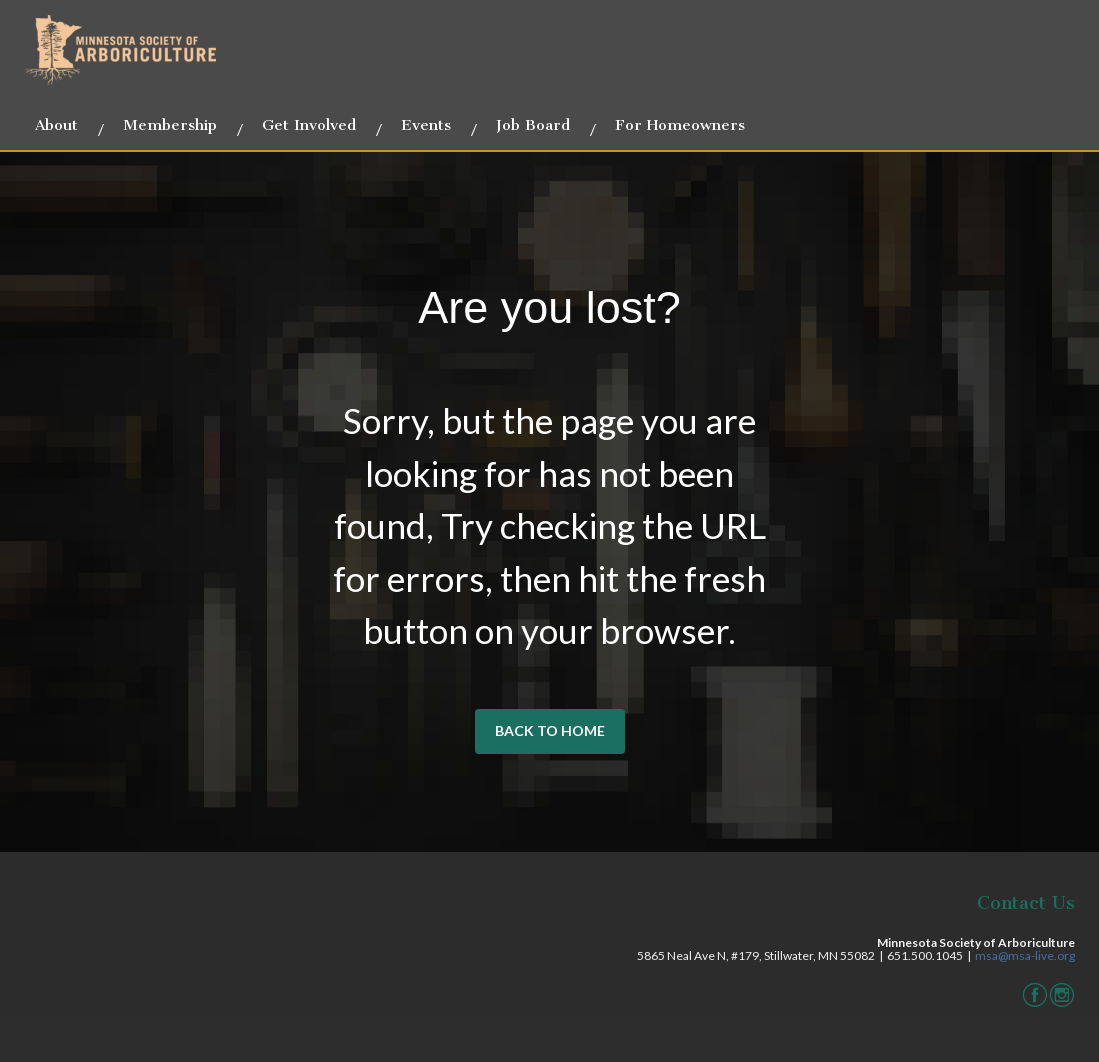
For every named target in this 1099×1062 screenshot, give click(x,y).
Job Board (533, 125)
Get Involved (309, 125)
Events (426, 125)
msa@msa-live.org (1025, 955)
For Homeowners (680, 125)
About (56, 125)
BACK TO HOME (550, 730)
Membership (170, 125)
